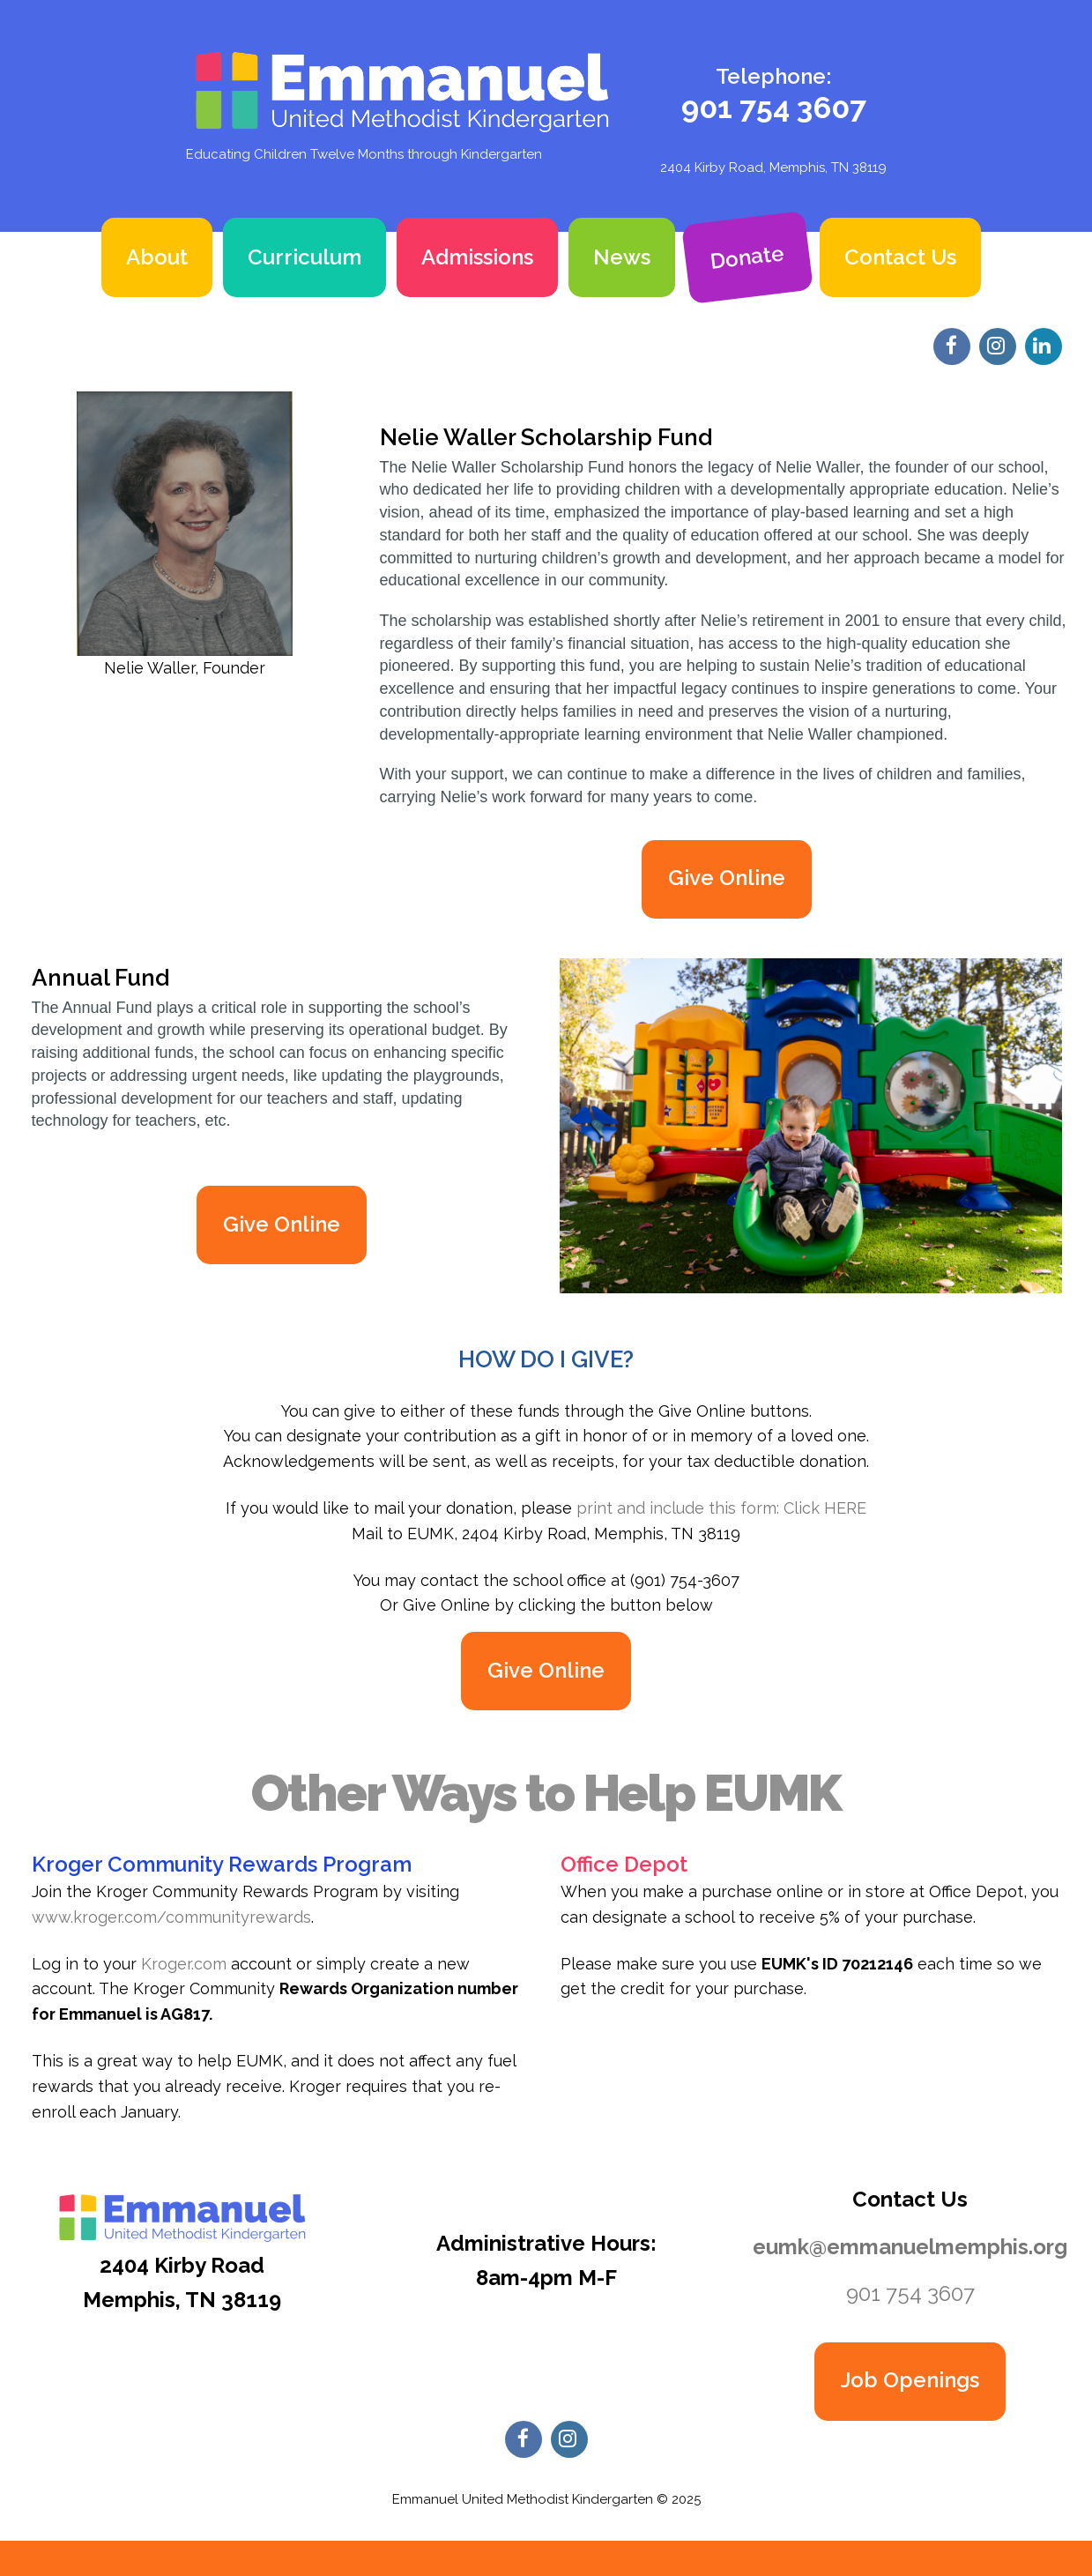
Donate (747, 257)
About (157, 257)
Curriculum (304, 257)
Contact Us (900, 257)
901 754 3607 (773, 107)
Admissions (477, 257)
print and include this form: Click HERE (721, 1508)
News (621, 257)
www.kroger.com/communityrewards (171, 1917)
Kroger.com (186, 1963)
